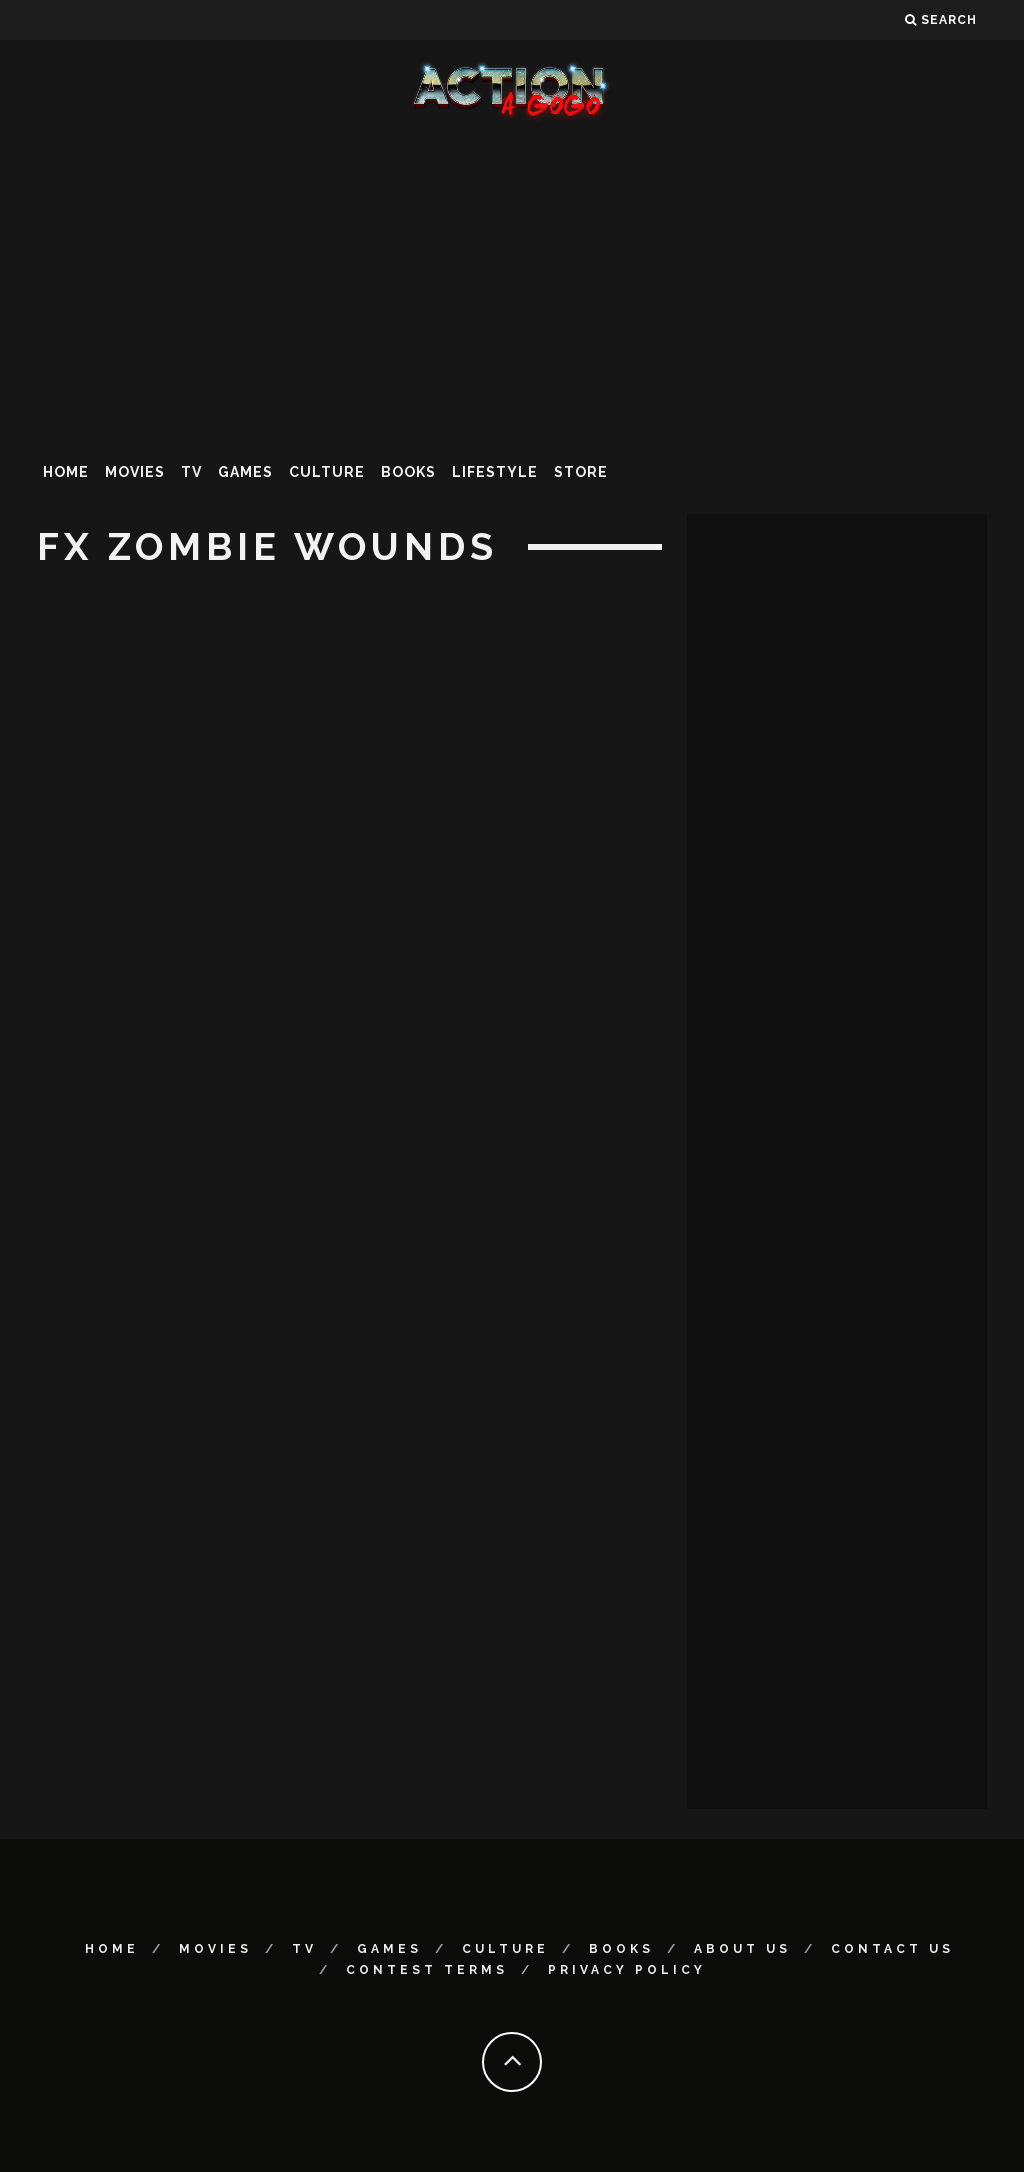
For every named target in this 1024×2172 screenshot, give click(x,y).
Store (581, 472)
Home (66, 472)
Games (245, 472)
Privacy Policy (627, 1970)
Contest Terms (427, 1970)
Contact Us (892, 1949)
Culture (327, 472)
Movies (135, 472)
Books (408, 472)
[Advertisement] (512, 284)
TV (191, 472)
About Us (742, 1949)
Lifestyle (495, 472)
